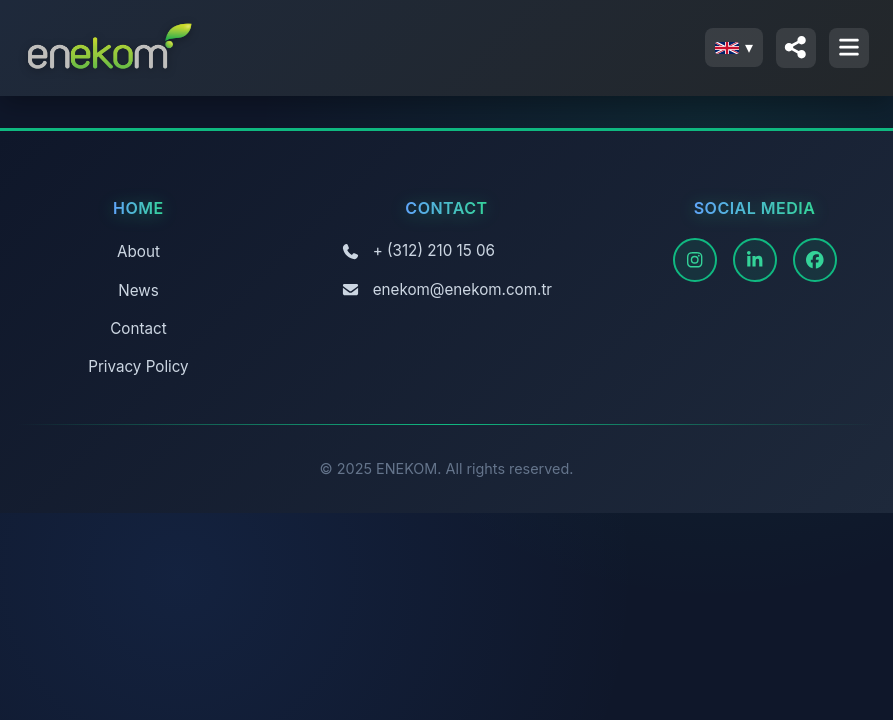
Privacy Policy (138, 366)
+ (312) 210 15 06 (434, 250)
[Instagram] (695, 260)
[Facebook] (815, 260)
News (138, 290)
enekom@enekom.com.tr (462, 289)
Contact (138, 328)
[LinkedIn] (755, 260)
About (138, 251)
